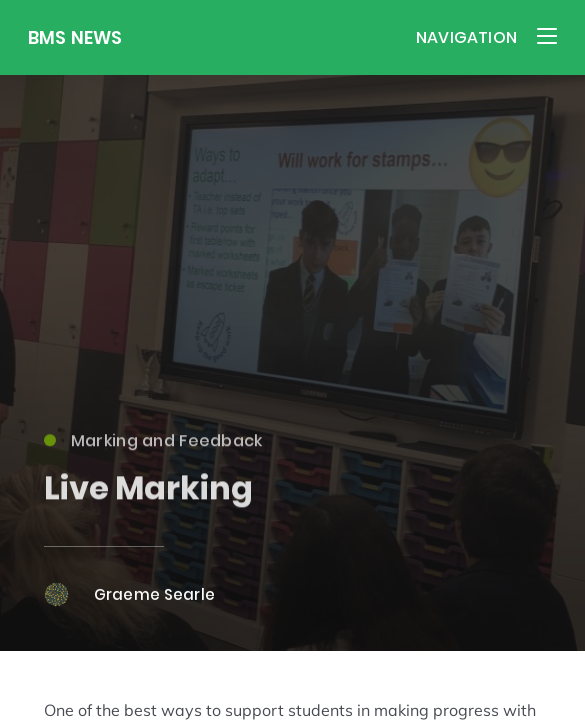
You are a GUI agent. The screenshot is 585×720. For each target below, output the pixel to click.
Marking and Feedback (153, 446)
